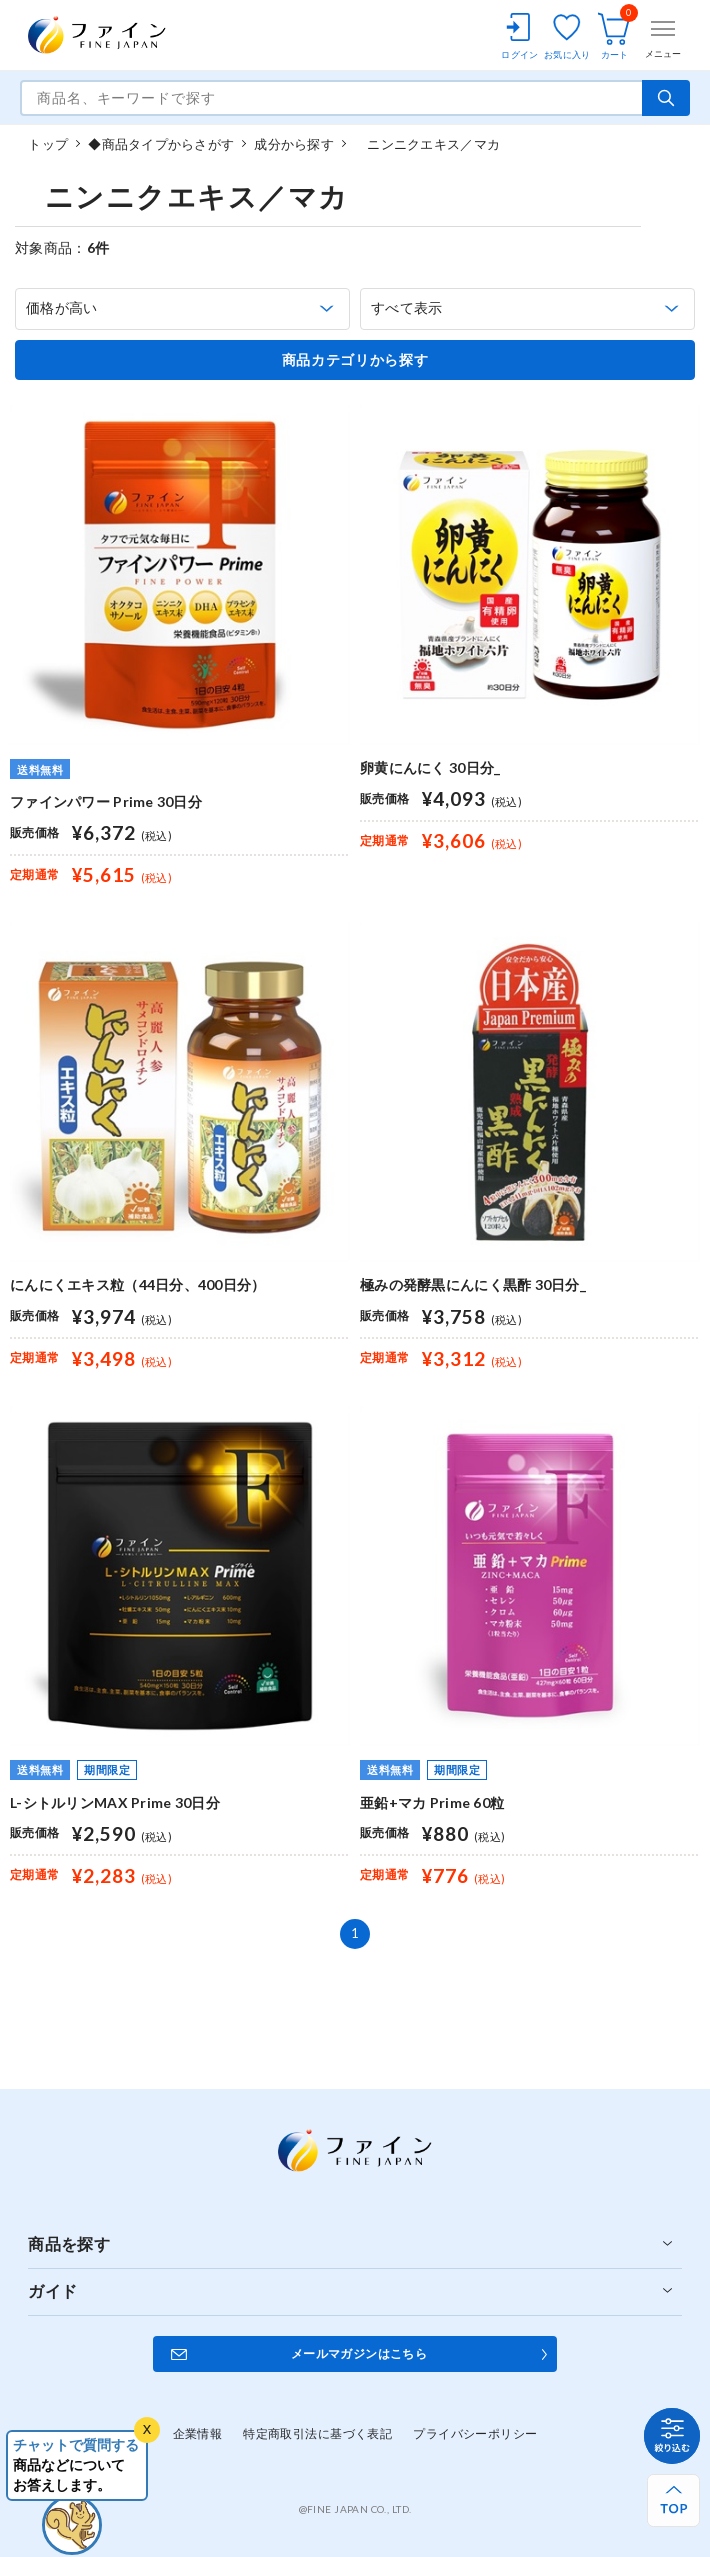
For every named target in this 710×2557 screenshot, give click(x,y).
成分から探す (294, 144)
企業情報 (198, 2433)
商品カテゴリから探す (355, 360)
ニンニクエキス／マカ (427, 144)
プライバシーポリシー (475, 2433)
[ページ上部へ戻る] (673, 2500)
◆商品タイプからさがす (161, 144)
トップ (48, 144)
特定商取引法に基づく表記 (317, 2433)
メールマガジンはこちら (359, 2353)
